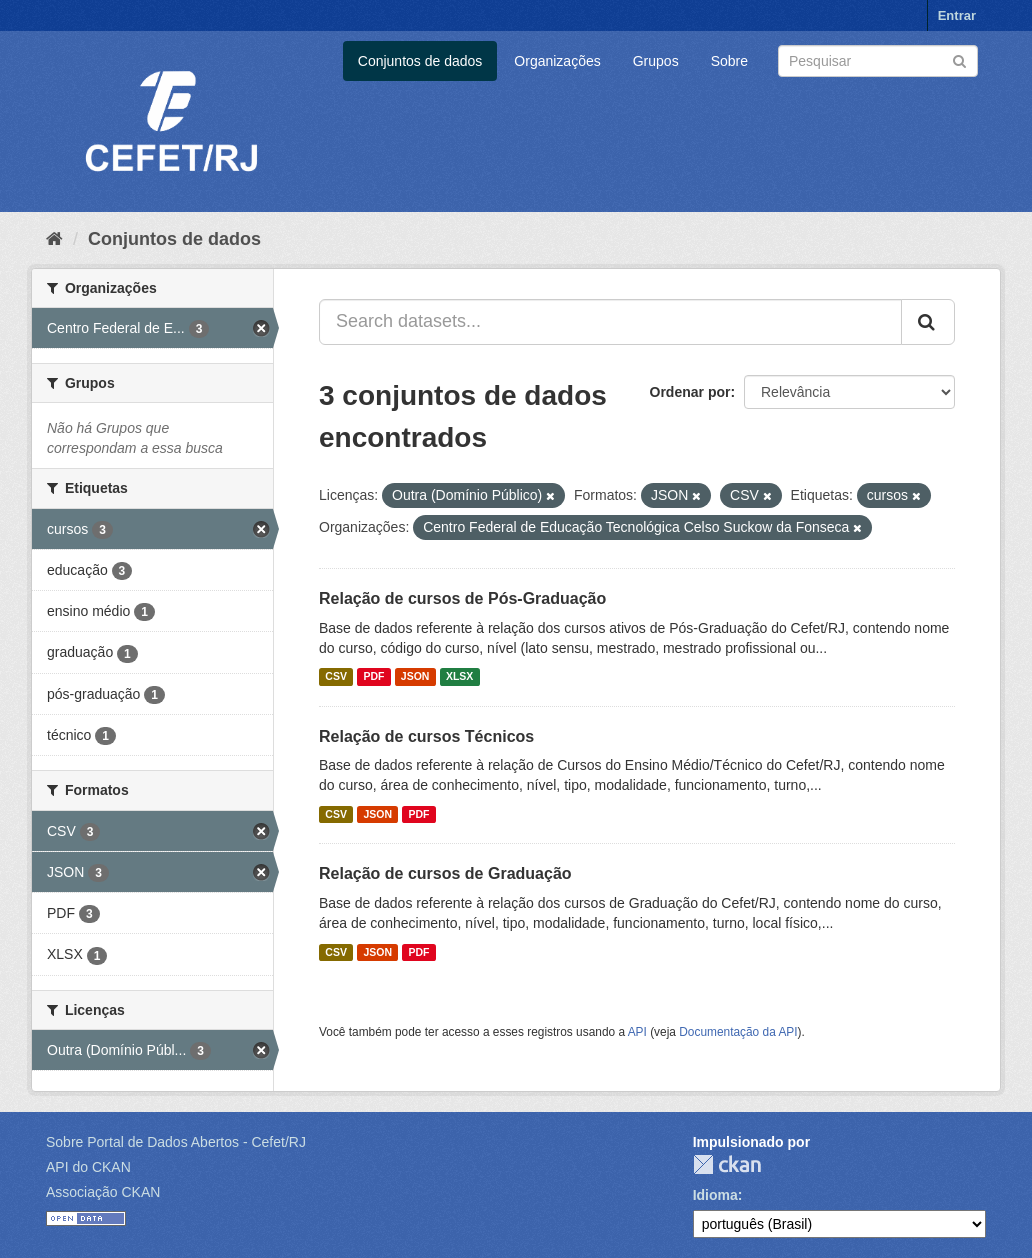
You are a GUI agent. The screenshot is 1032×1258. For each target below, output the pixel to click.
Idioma (715, 1195)
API (637, 1032)
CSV (336, 677)
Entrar (957, 15)
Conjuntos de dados (420, 61)
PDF (373, 677)
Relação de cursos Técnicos (426, 736)
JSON (415, 677)
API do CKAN (88, 1167)
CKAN (727, 1164)
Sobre (729, 61)
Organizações (557, 61)
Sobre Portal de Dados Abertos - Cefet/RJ (176, 1142)
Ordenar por (690, 392)
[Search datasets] (878, 61)
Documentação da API (738, 1032)
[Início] (54, 239)
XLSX (459, 677)
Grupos (656, 61)
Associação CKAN (103, 1192)
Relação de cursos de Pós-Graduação (462, 598)
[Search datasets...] (610, 322)
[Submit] (959, 59)
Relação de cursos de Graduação (445, 873)
